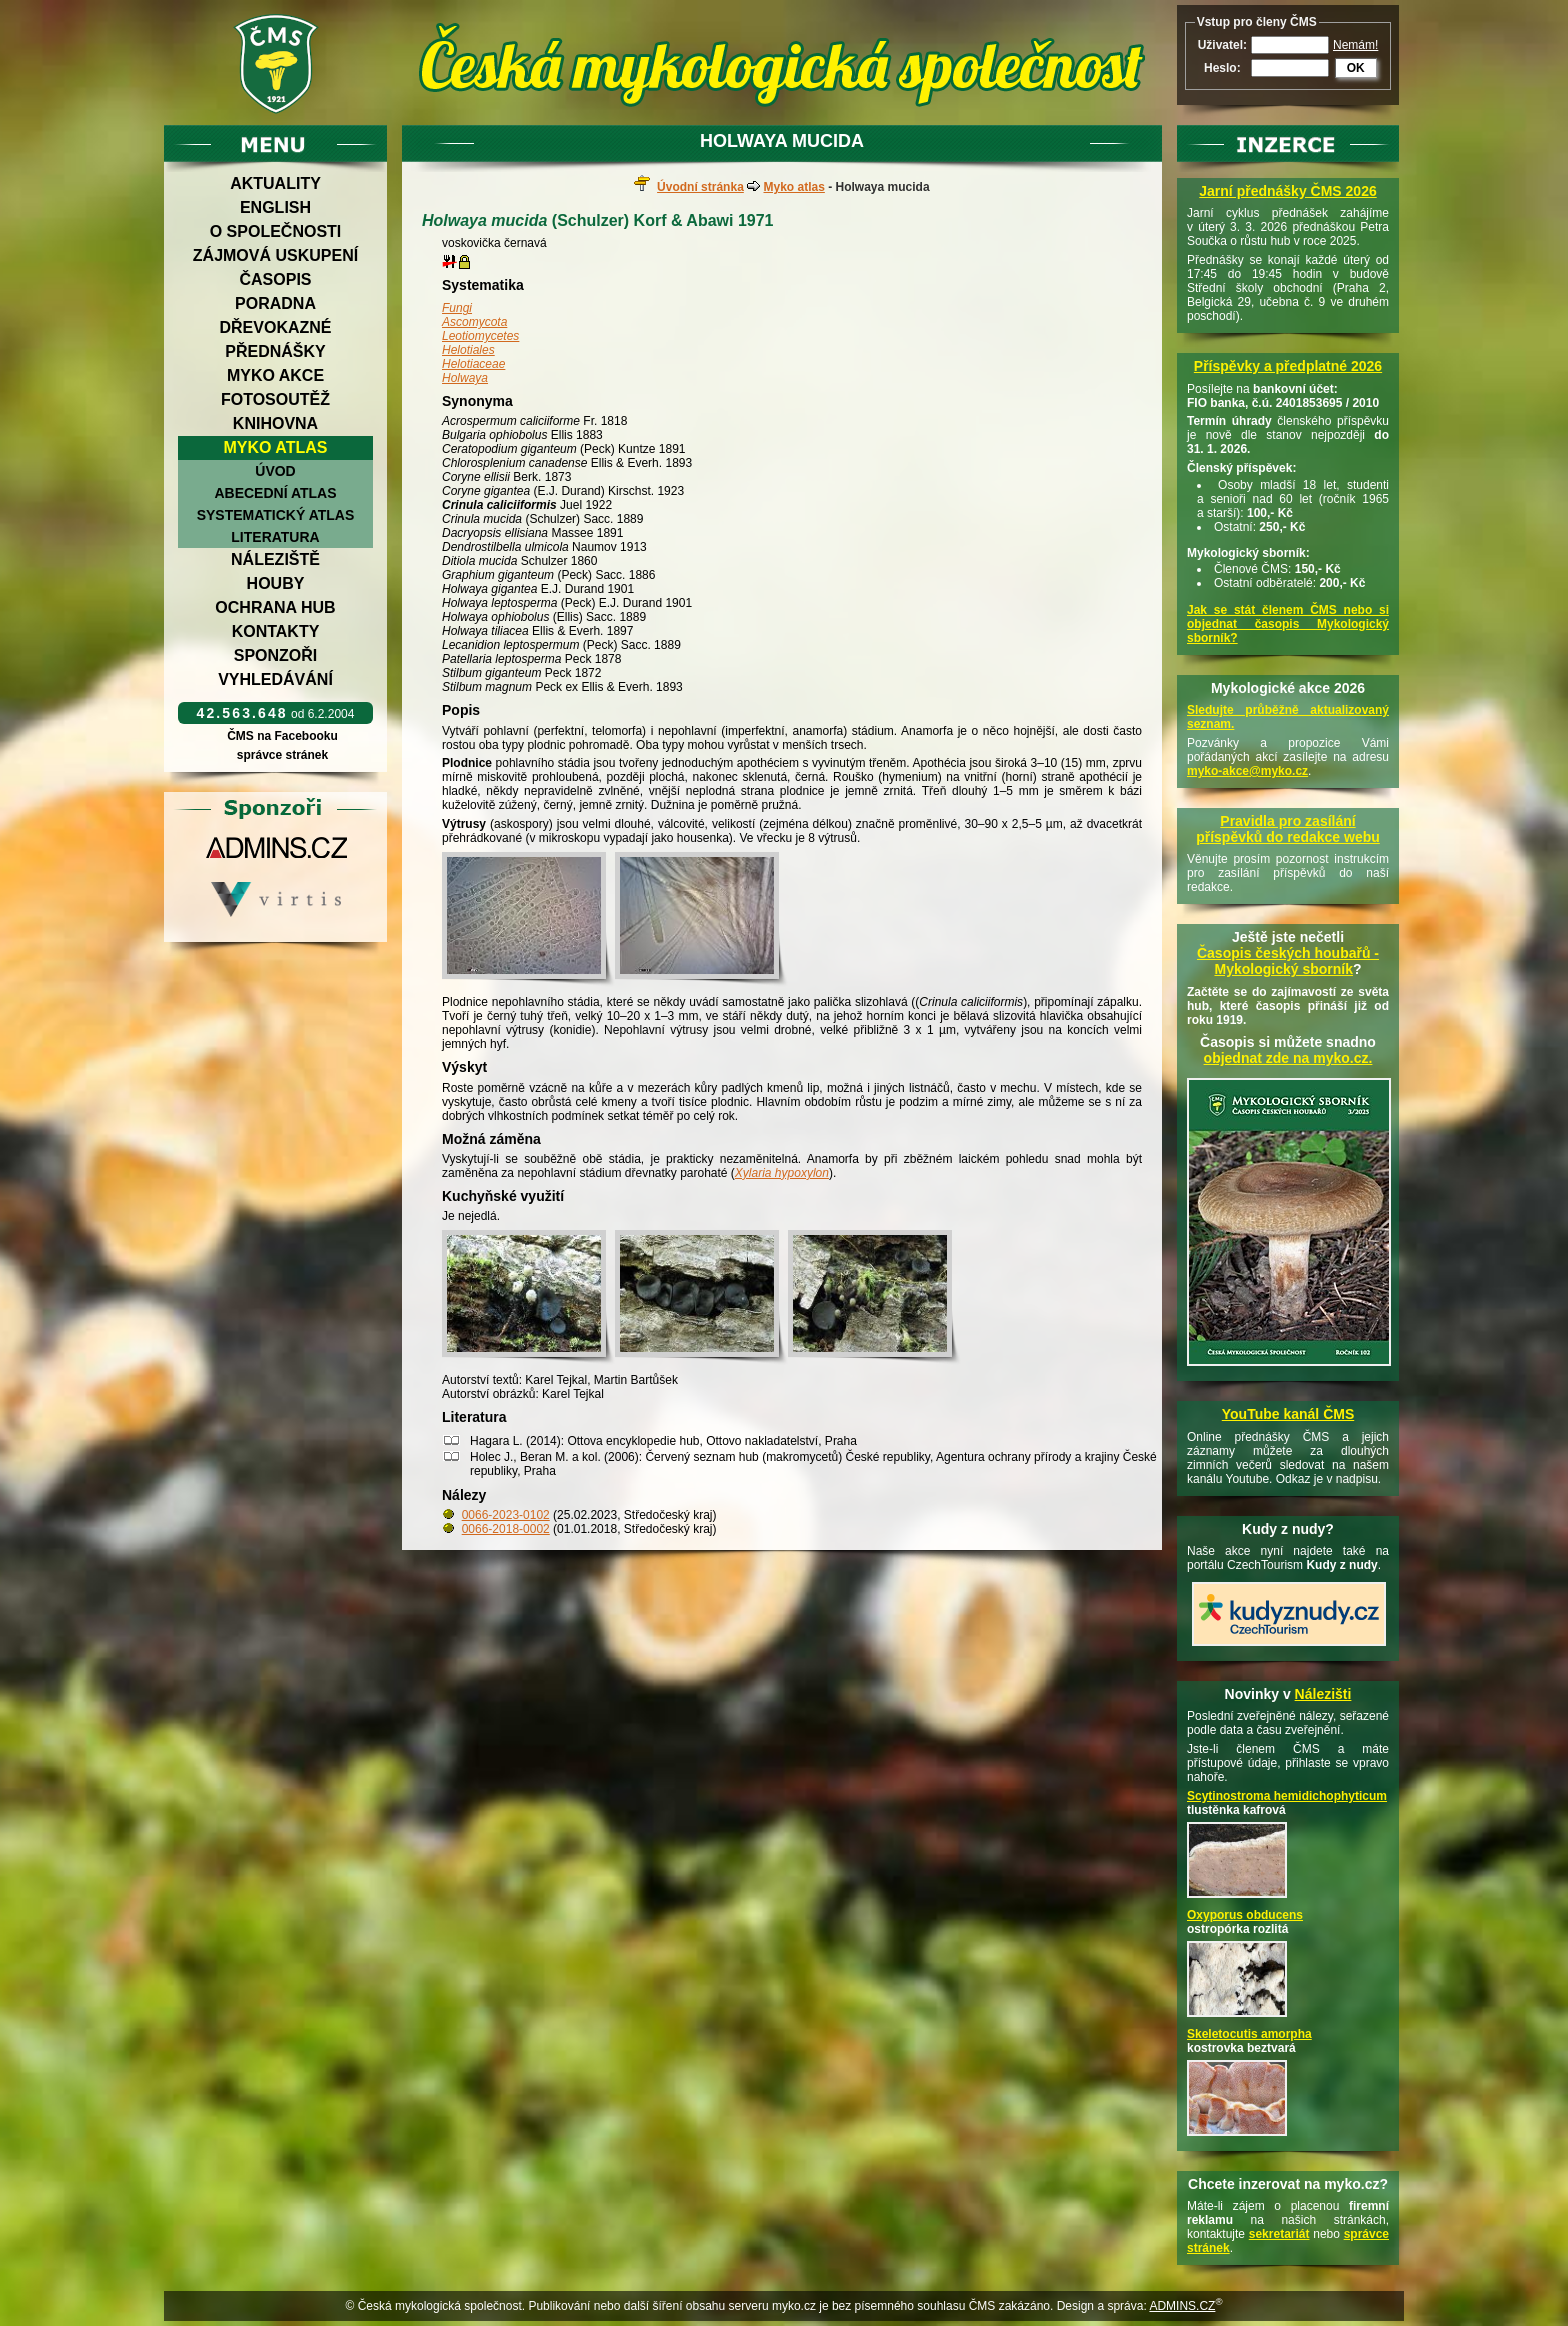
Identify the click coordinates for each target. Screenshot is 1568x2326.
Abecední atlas (275, 493)
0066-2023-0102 (506, 1515)
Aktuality (275, 183)
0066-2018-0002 (506, 1529)
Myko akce (275, 375)
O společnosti (276, 231)
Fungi (457, 308)
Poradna (275, 303)
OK (1356, 68)
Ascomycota (474, 322)
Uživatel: (1222, 45)
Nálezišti (1323, 1694)
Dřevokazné (275, 327)
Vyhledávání (275, 679)
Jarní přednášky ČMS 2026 (1287, 191)
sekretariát (1279, 2234)
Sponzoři (276, 655)
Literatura (275, 537)
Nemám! (1355, 45)
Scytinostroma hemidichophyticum (1287, 1796)
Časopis (275, 279)
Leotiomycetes (480, 336)
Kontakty (276, 631)
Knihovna (275, 423)
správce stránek (282, 755)
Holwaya (465, 378)
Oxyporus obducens (1245, 1915)
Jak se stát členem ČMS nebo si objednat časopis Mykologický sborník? (1288, 624)
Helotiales (468, 350)
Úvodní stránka (700, 187)
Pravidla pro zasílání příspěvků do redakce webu (1288, 829)
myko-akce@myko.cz (1247, 771)
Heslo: (1222, 68)
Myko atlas (276, 447)
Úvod (275, 471)
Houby (276, 583)
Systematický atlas (276, 515)
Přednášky (275, 351)
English (275, 207)
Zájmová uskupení (275, 255)
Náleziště (275, 559)
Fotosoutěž (275, 399)
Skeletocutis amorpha (1249, 2034)
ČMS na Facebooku (282, 736)
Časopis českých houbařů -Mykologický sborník (1288, 961)
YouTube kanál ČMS (1288, 1414)
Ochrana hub (275, 607)
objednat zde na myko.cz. (1288, 1058)
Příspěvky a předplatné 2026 (1288, 366)
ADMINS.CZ (1182, 2306)
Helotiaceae (473, 364)
